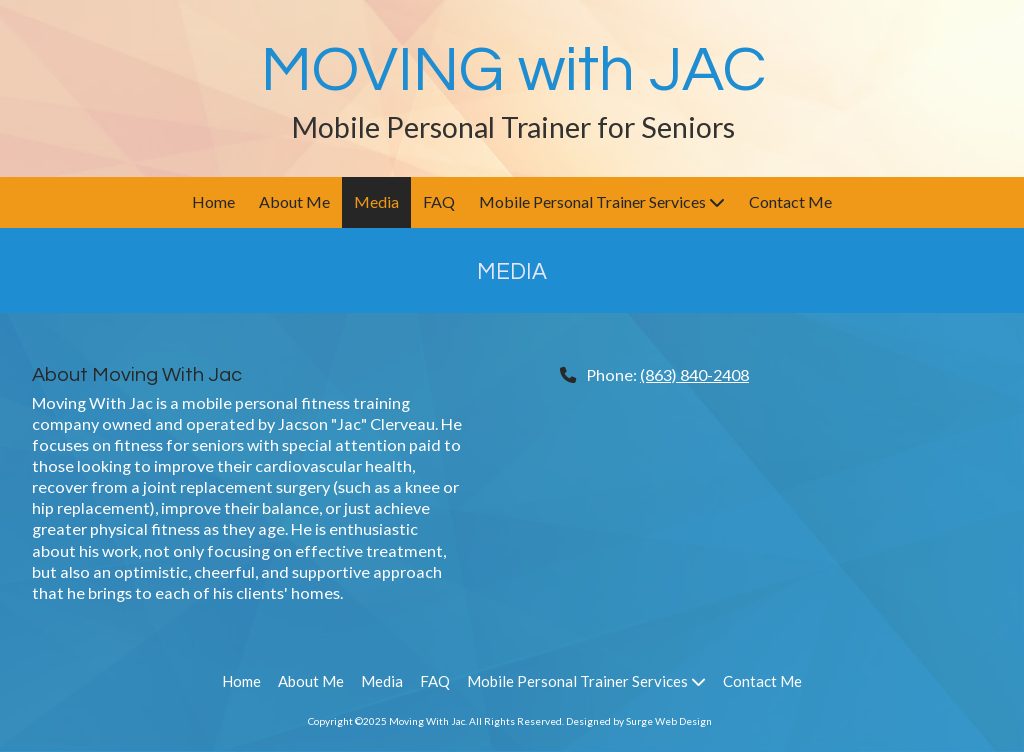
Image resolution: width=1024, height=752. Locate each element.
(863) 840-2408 (694, 374)
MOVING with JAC (513, 70)
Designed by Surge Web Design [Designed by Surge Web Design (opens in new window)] (639, 721)
